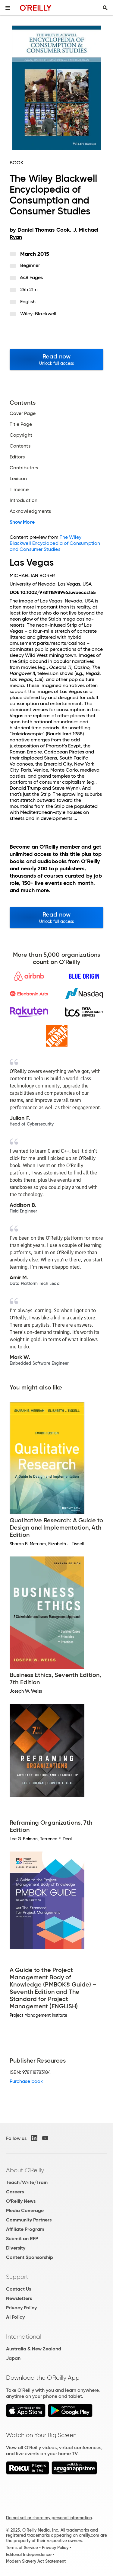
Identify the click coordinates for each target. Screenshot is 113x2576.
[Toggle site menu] (8, 8)
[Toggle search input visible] (105, 8)
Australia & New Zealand (33, 2349)
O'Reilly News (21, 2201)
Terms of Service (22, 2547)
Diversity (15, 2248)
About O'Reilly (25, 2170)
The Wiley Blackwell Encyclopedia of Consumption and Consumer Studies (55, 543)
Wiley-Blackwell (38, 313)
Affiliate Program (25, 2229)
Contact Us (18, 2289)
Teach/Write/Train (27, 2182)
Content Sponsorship (29, 2257)
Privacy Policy (21, 2308)
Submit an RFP (22, 2238)
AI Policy (15, 2317)
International (23, 2336)
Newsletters (19, 2298)
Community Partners (29, 2220)
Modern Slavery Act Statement (36, 2561)
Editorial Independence (29, 2554)
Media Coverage (25, 2210)
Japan (13, 2358)
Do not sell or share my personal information (49, 2517)
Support (17, 2276)
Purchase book (26, 2081)
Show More (22, 522)
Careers (15, 2192)
